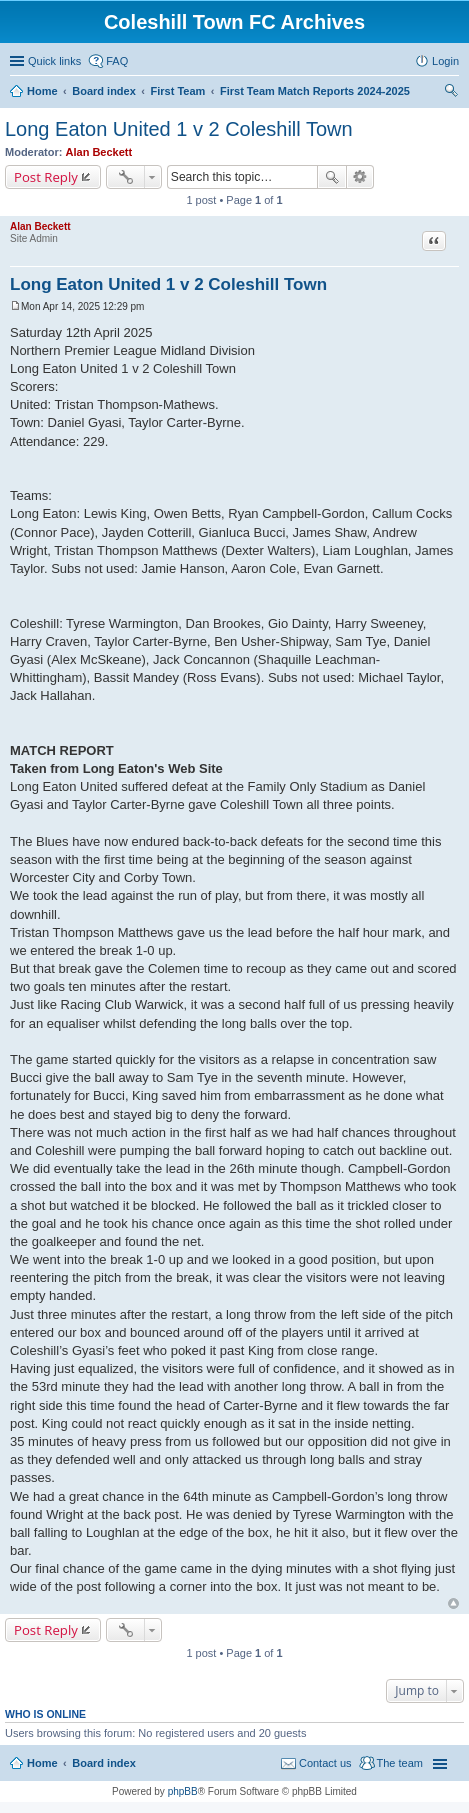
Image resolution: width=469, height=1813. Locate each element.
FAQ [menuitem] (117, 61)
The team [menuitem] (400, 1763)
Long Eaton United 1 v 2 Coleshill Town (179, 129)
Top (453, 1603)
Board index (104, 1763)
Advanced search (360, 177)
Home (42, 1763)
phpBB (183, 1791)
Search (332, 177)
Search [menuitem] (451, 93)
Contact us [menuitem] (325, 1763)
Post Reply (46, 177)
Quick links (54, 61)
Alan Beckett (99, 152)
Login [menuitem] (445, 61)
